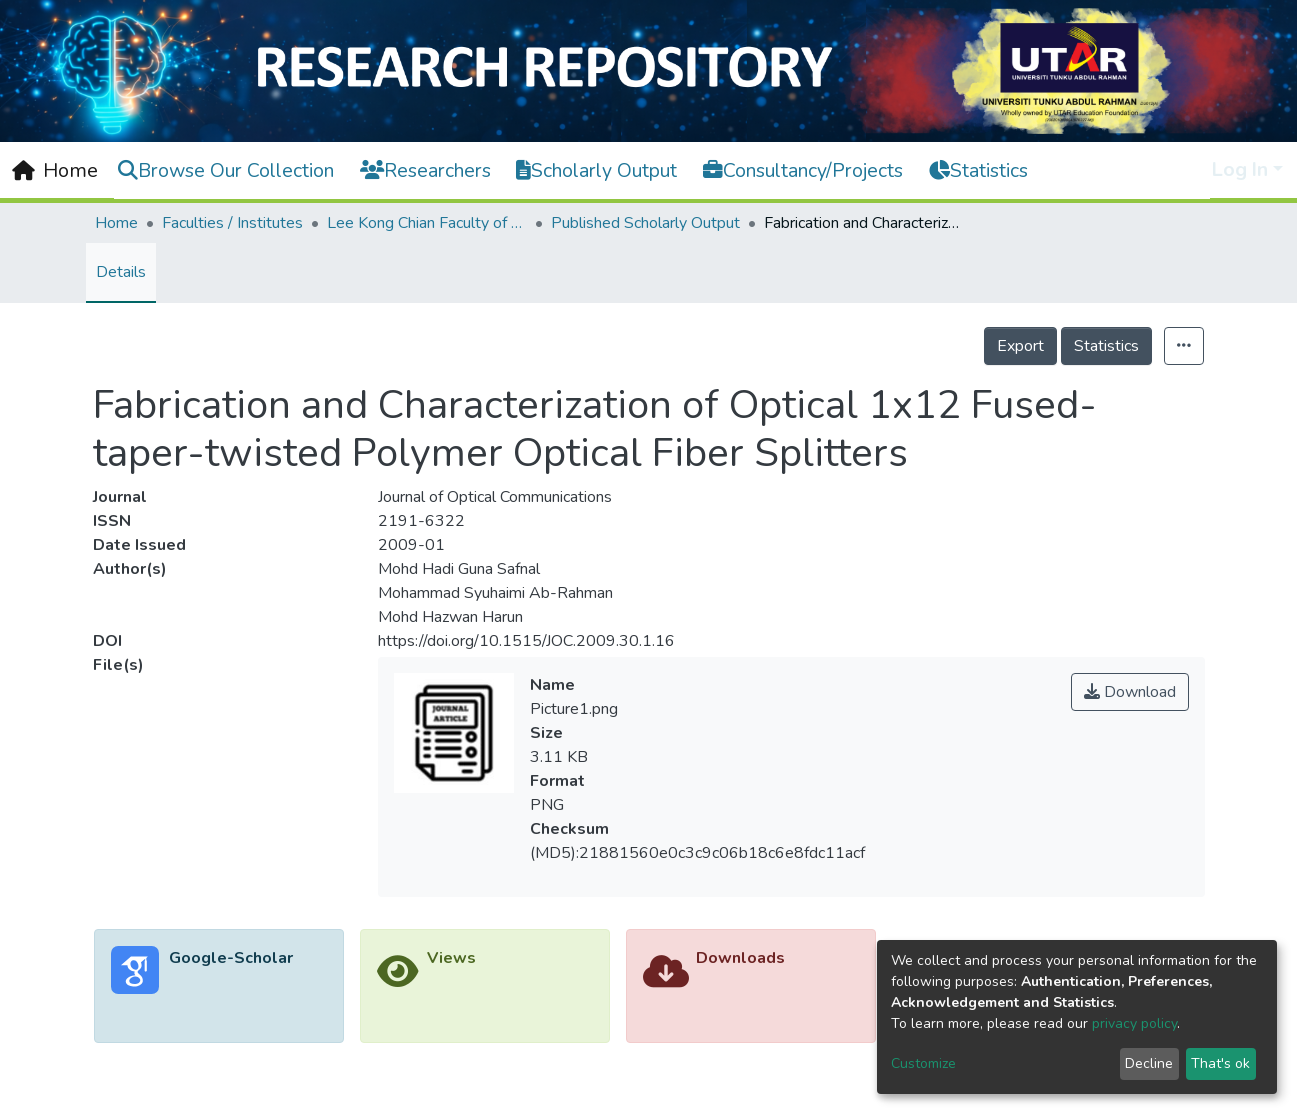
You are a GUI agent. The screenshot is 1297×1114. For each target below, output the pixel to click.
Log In (1240, 169)
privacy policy (1134, 1023)
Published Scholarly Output (645, 223)
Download (1130, 692)
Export (1020, 346)
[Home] (55, 171)
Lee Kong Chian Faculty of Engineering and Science (427, 223)
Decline (1149, 1063)
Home (116, 223)
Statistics (1106, 346)
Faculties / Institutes (232, 223)
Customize (923, 1063)
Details (121, 272)
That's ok (1220, 1063)
